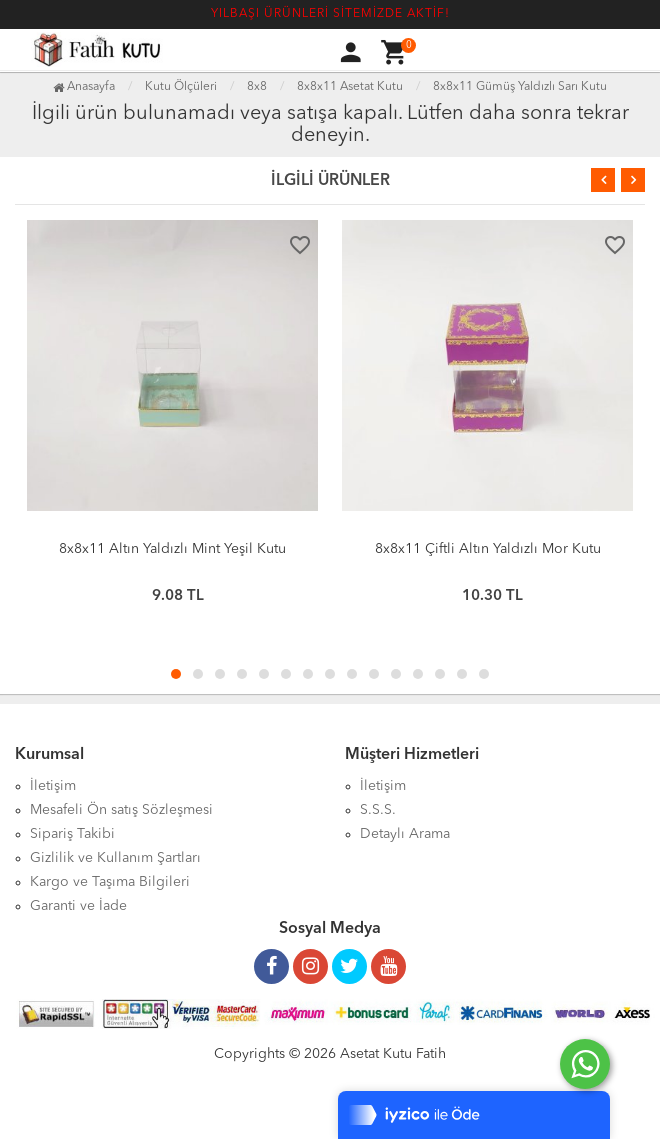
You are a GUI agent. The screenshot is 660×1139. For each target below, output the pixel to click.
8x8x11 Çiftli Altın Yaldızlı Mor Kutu (488, 549)
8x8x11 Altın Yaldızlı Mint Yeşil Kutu (172, 549)
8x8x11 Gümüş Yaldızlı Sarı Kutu (520, 87)
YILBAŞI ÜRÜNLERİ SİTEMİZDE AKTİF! (330, 14)
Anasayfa (84, 87)
